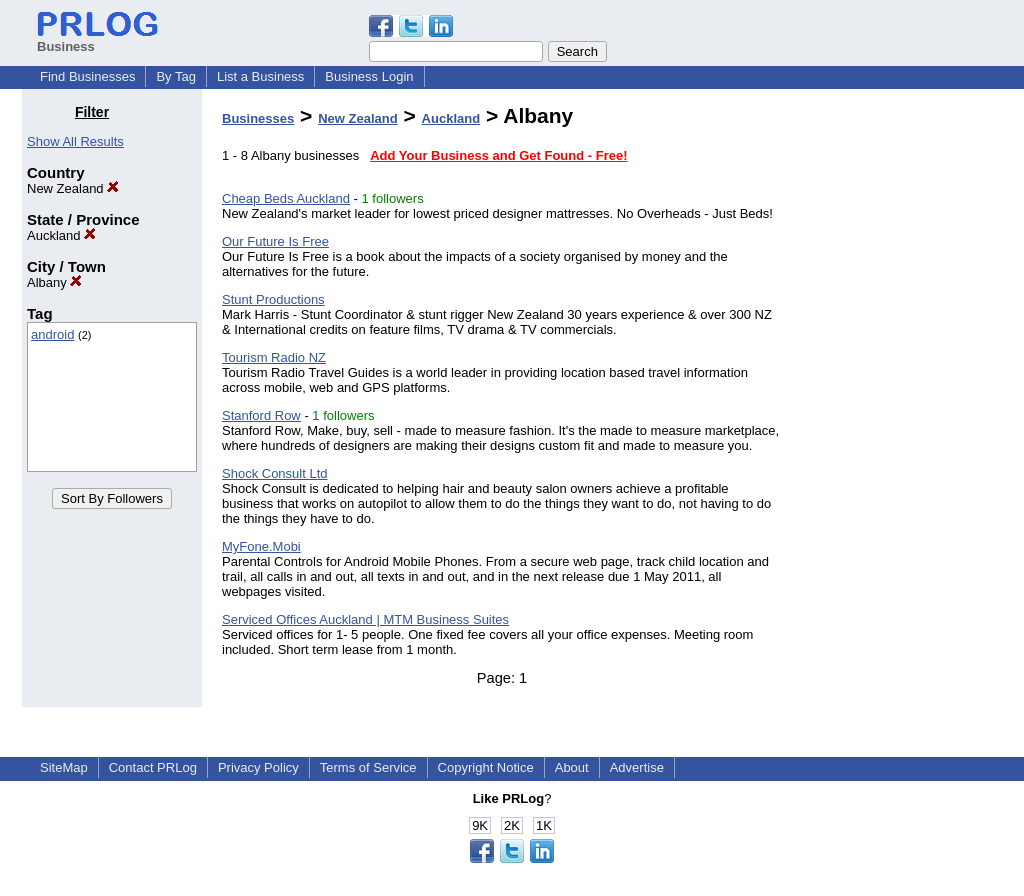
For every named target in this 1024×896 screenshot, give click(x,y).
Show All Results (75, 141)
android (52, 334)
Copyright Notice (486, 767)
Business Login (369, 76)
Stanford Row (261, 415)
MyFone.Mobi (261, 546)
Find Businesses (87, 76)
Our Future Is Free (275, 241)
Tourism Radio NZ (274, 357)
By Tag (176, 76)
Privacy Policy (258, 767)
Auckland (61, 235)
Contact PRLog (153, 767)
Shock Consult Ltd (275, 473)
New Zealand (73, 188)
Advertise (637, 767)
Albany (54, 282)
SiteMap (64, 767)
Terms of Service (368, 767)
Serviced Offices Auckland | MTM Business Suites (365, 619)
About (572, 767)
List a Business (260, 76)
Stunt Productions (273, 299)
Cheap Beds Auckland (286, 198)
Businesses (258, 118)
